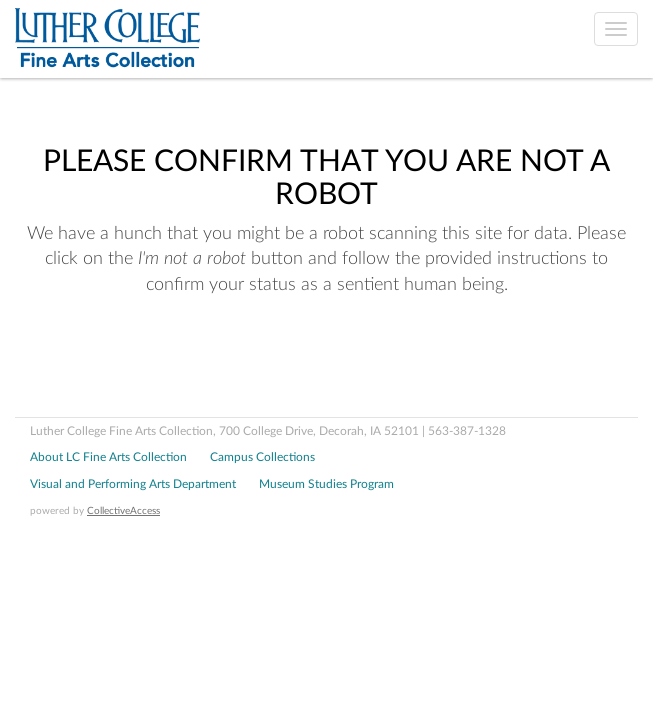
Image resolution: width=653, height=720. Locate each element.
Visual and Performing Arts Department (133, 484)
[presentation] (182, 362)
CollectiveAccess (123, 511)
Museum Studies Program (326, 484)
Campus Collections (262, 457)
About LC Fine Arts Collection (108, 457)
